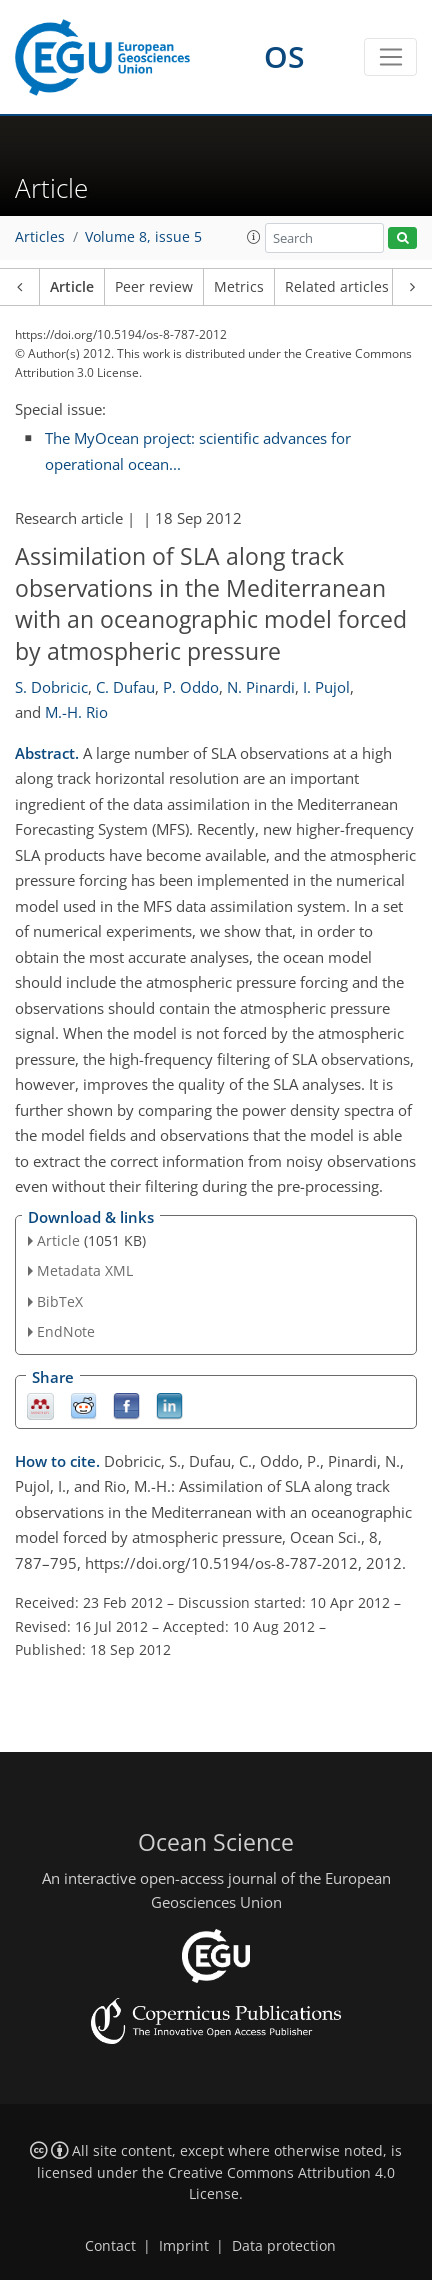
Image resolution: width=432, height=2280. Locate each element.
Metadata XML (85, 1270)
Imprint (184, 2246)
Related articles (337, 287)
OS (284, 56)
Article (72, 287)
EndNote (66, 1331)
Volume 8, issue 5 (143, 237)
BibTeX (60, 1301)
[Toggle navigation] (390, 57)
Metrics (239, 287)
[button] (254, 237)
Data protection (284, 2246)
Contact (110, 2246)
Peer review (154, 287)
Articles (40, 237)
